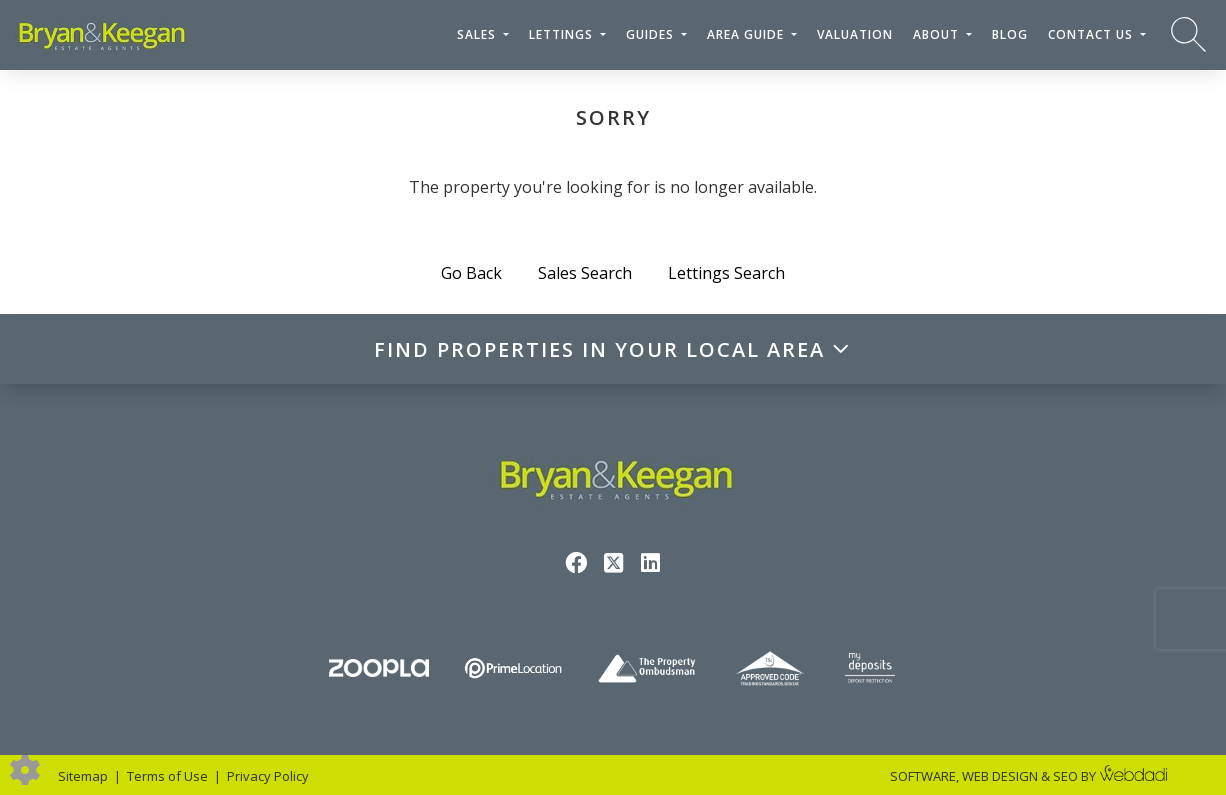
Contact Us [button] (1092, 34)
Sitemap (83, 776)
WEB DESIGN (1000, 776)
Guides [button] (652, 34)
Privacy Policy (268, 776)
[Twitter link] (613, 562)
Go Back (471, 273)
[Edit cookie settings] (25, 768)
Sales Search (585, 273)
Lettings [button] (563, 34)
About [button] (938, 34)
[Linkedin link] (650, 562)
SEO (1065, 776)
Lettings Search (726, 273)
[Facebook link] (576, 562)
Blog (1010, 34)
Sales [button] (478, 34)
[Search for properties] (1188, 33)
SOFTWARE (923, 776)
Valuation (855, 34)
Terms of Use (167, 776)
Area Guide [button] (747, 34)
